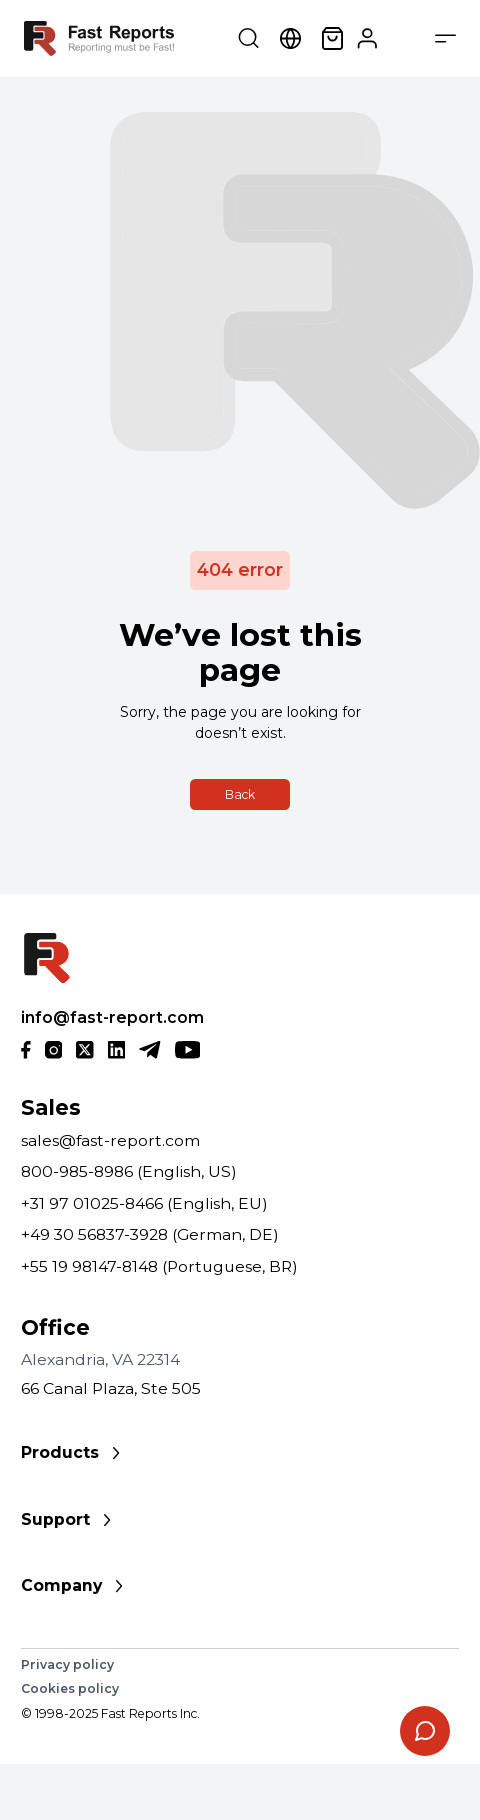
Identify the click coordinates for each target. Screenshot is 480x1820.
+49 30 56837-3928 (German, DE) (150, 1234)
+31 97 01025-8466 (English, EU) (144, 1203)
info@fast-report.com (112, 1017)
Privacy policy (67, 1664)
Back (240, 794)
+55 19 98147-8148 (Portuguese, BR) (159, 1266)
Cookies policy (70, 1688)
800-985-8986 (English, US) (129, 1171)
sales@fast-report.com (110, 1140)
